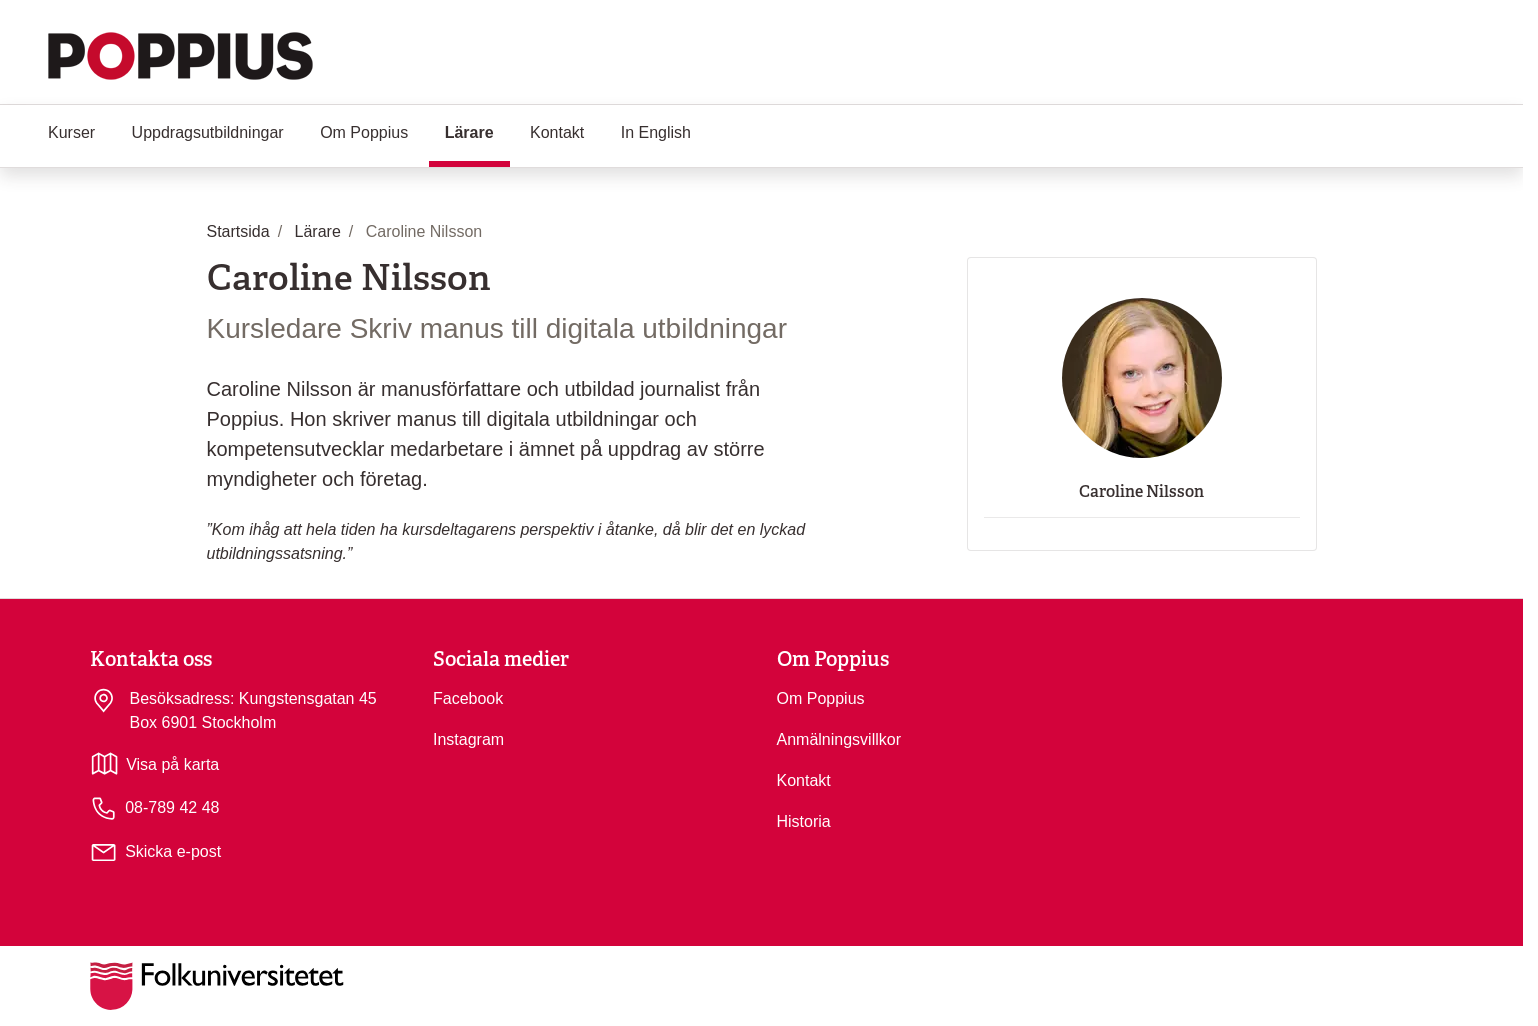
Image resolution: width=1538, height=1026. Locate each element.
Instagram (468, 739)
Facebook (468, 698)
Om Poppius (364, 132)
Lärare (477, 131)
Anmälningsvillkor (839, 739)
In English (656, 132)
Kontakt (557, 132)
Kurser (71, 132)
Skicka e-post (173, 851)
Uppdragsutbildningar (208, 132)
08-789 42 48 (155, 808)
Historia (804, 821)
